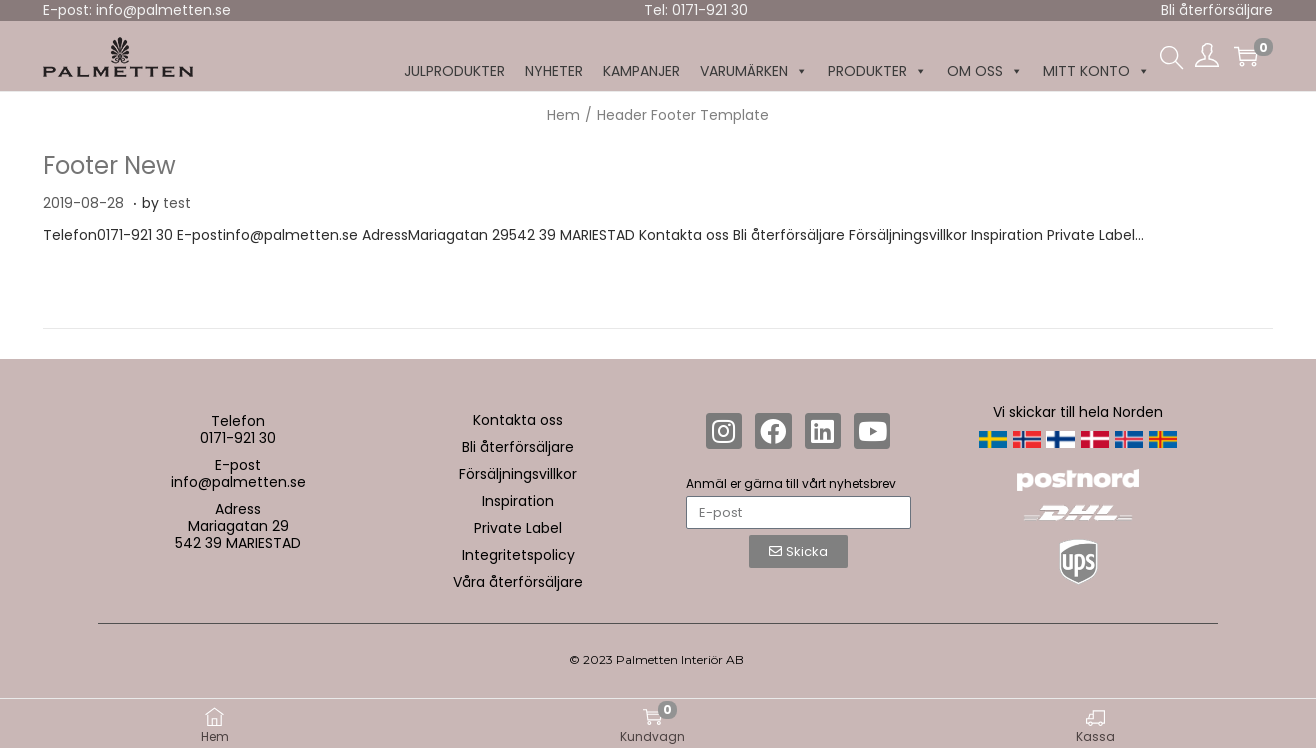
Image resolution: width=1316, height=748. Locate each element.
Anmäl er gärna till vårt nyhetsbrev (791, 483)
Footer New (109, 165)
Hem (563, 115)
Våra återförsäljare (518, 582)
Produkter (877, 71)
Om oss (985, 71)
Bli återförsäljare (1217, 10)
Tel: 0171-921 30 (696, 10)
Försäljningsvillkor (518, 474)
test (177, 203)
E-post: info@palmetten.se (137, 10)
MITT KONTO (1096, 71)
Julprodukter (454, 71)
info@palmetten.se (238, 482)
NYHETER (554, 71)
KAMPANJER (641, 71)
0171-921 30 (238, 438)
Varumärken (754, 71)
